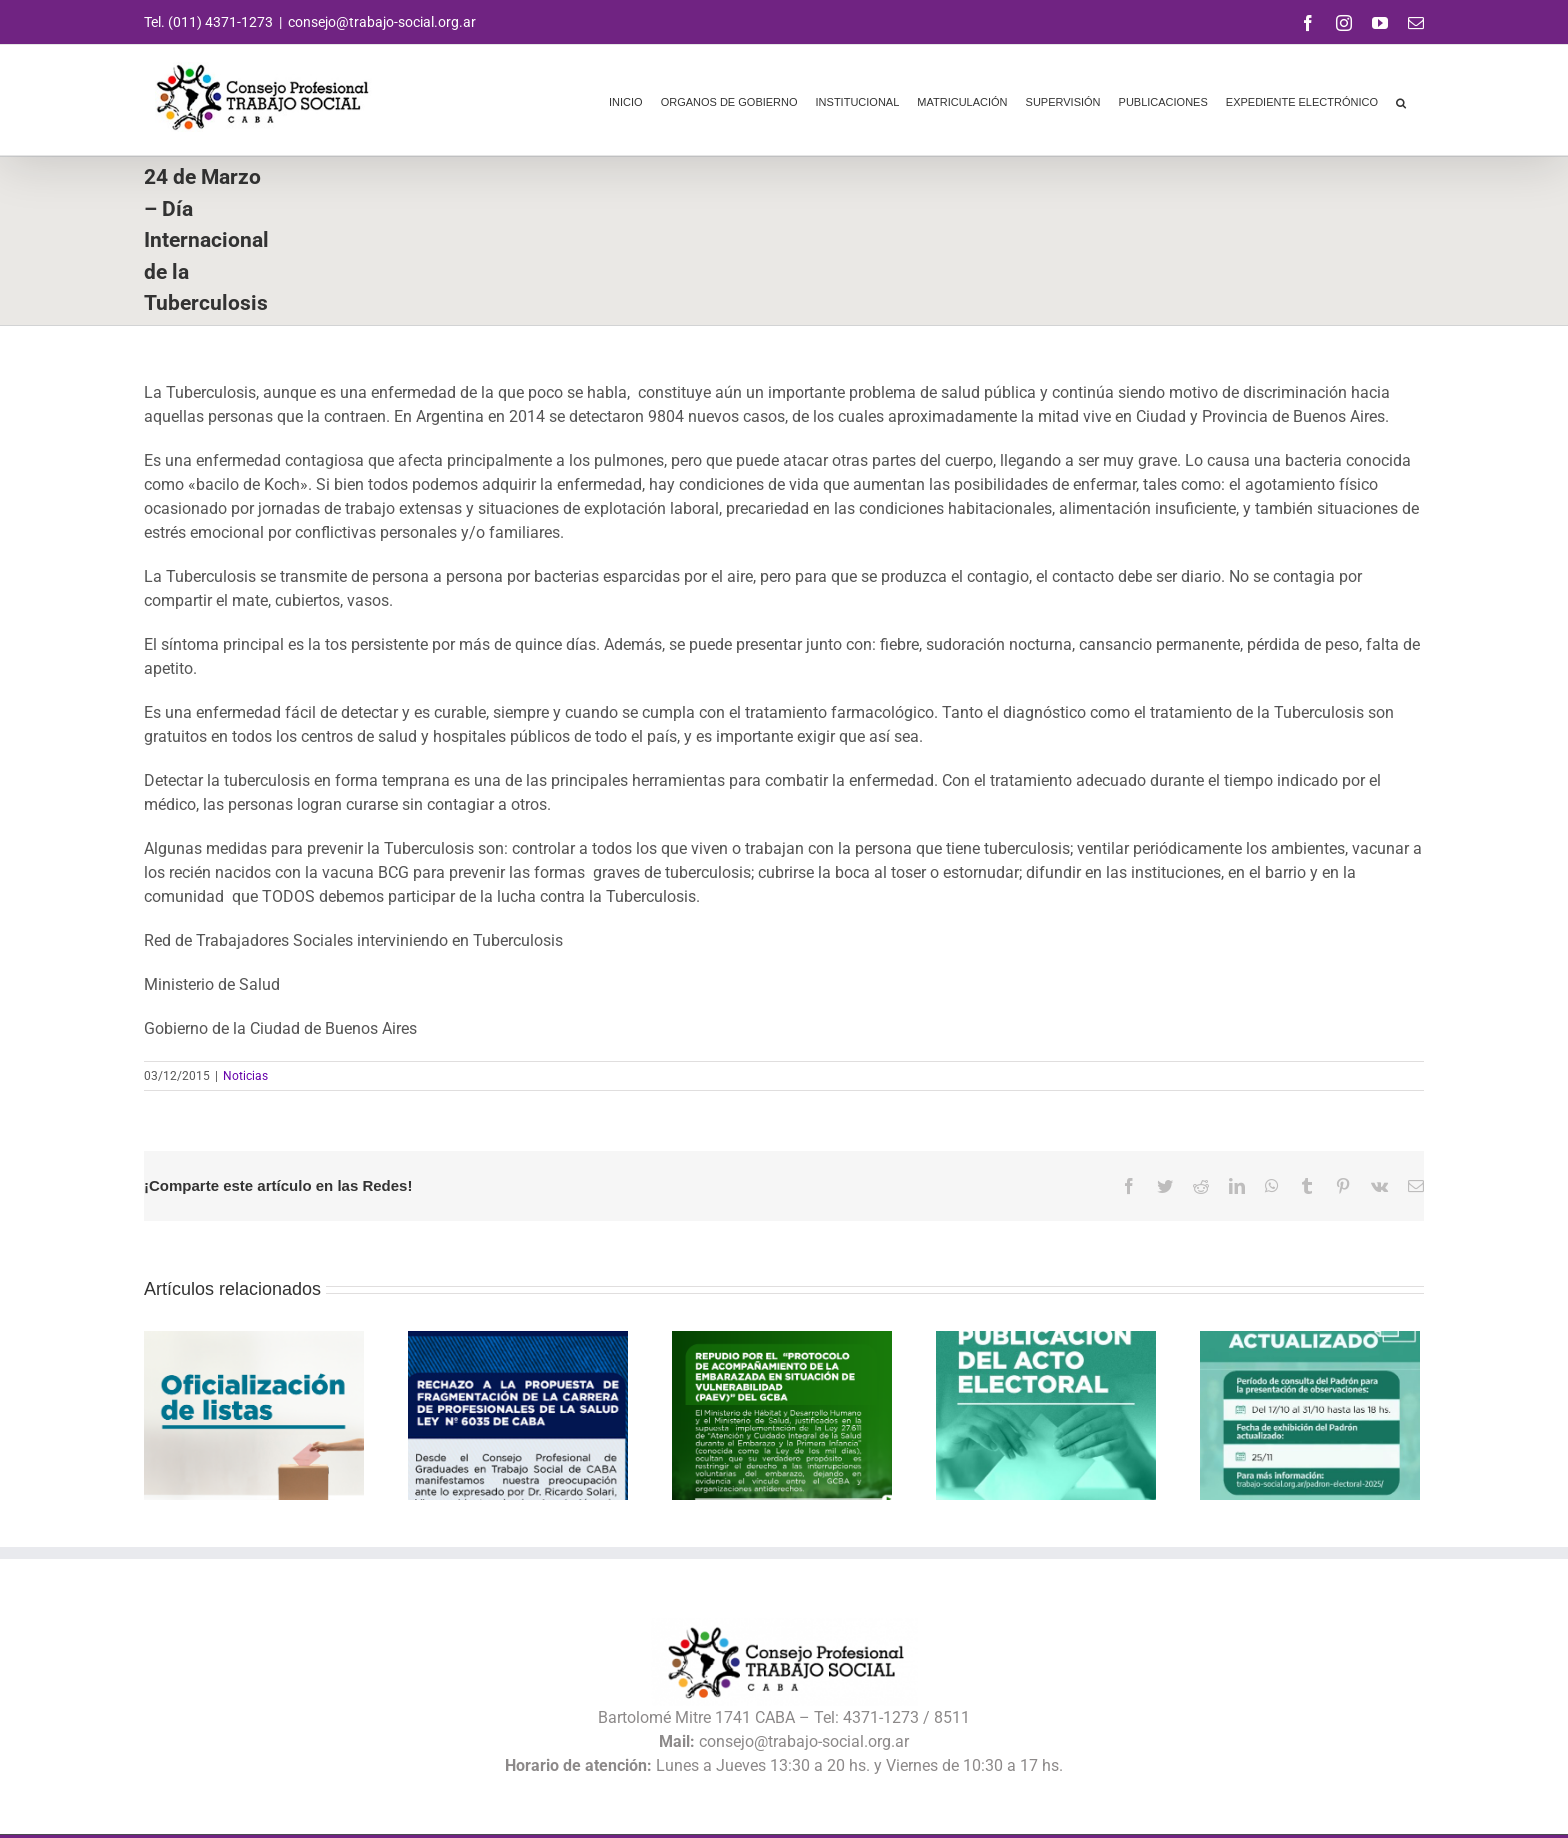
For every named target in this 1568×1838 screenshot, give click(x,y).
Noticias (245, 1076)
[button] (1401, 100)
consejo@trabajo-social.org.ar (382, 22)
